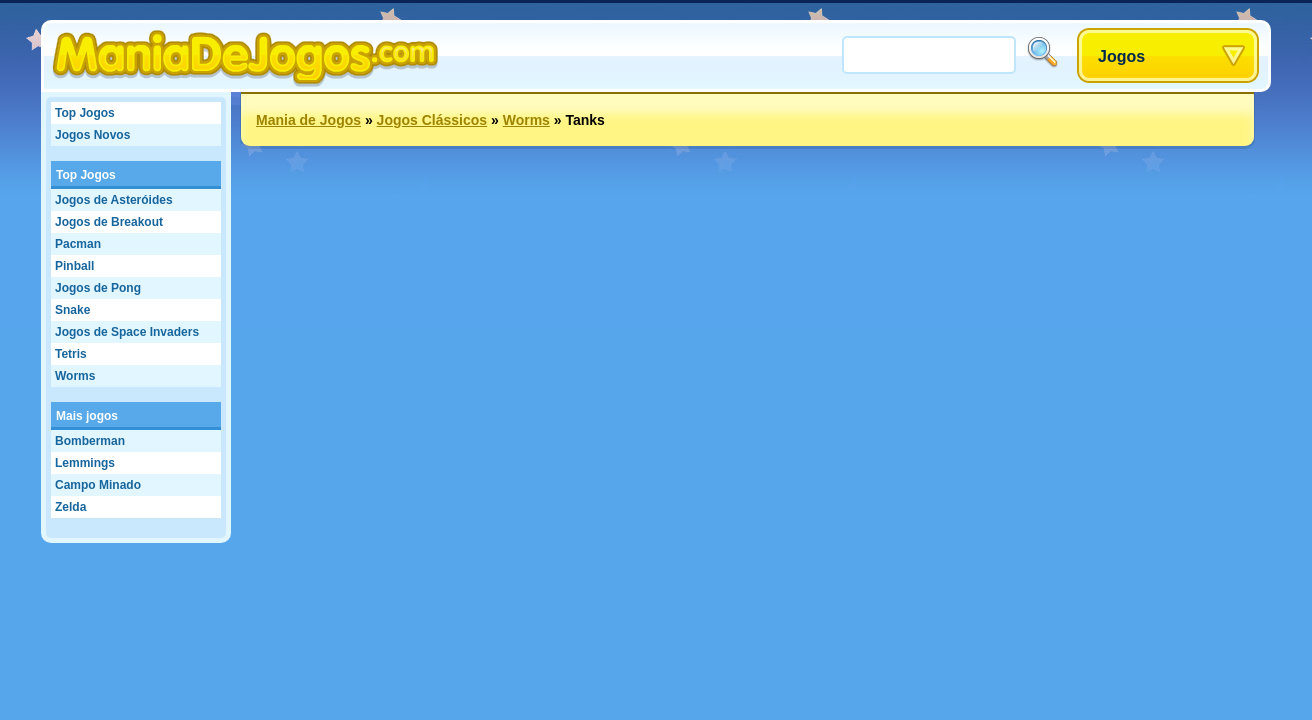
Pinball (74, 266)
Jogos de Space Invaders (127, 332)
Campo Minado (98, 485)
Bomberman (90, 441)
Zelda (70, 507)
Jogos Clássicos (432, 120)
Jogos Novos (92, 135)
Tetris (71, 354)
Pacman (78, 244)
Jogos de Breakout (109, 222)
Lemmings (85, 463)
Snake (72, 310)
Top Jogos (85, 113)
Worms (75, 376)
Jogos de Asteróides (114, 200)
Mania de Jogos (308, 120)
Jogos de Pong (98, 288)
